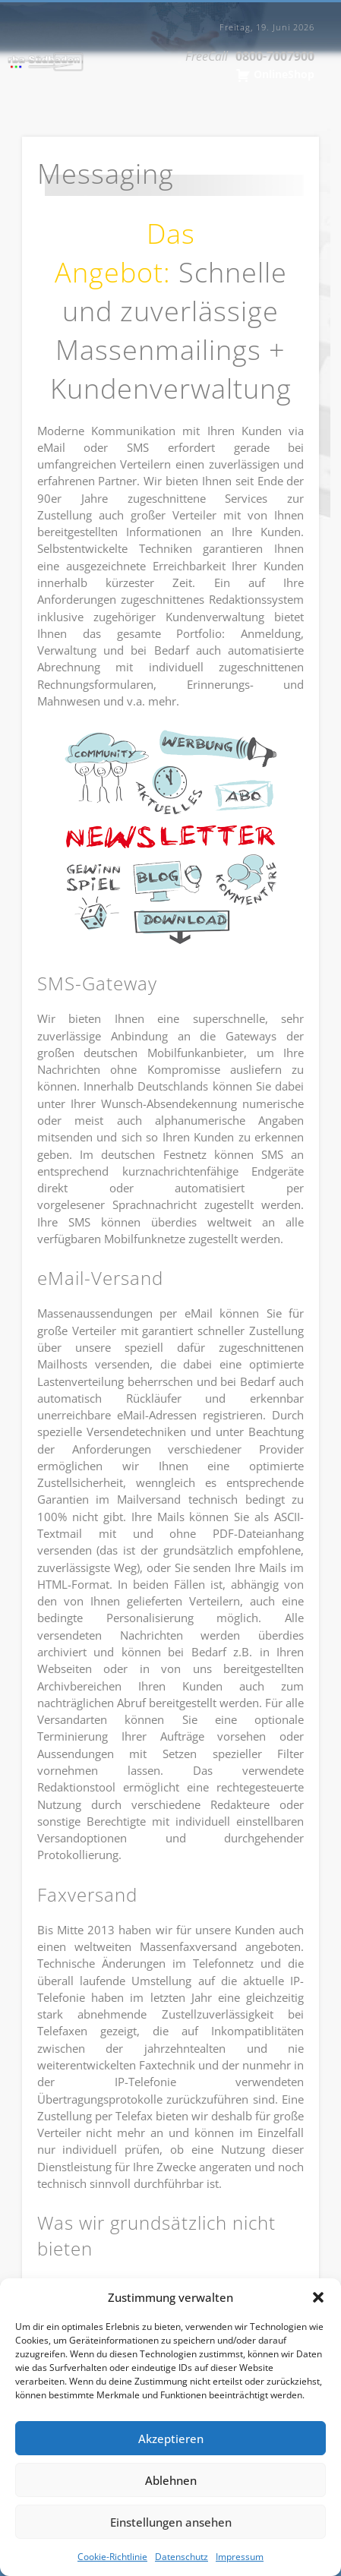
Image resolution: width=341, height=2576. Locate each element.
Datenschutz (181, 2556)
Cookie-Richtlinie (112, 2556)
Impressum (240, 2556)
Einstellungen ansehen (171, 2522)
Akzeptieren (171, 2438)
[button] (318, 2297)
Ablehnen (171, 2480)
